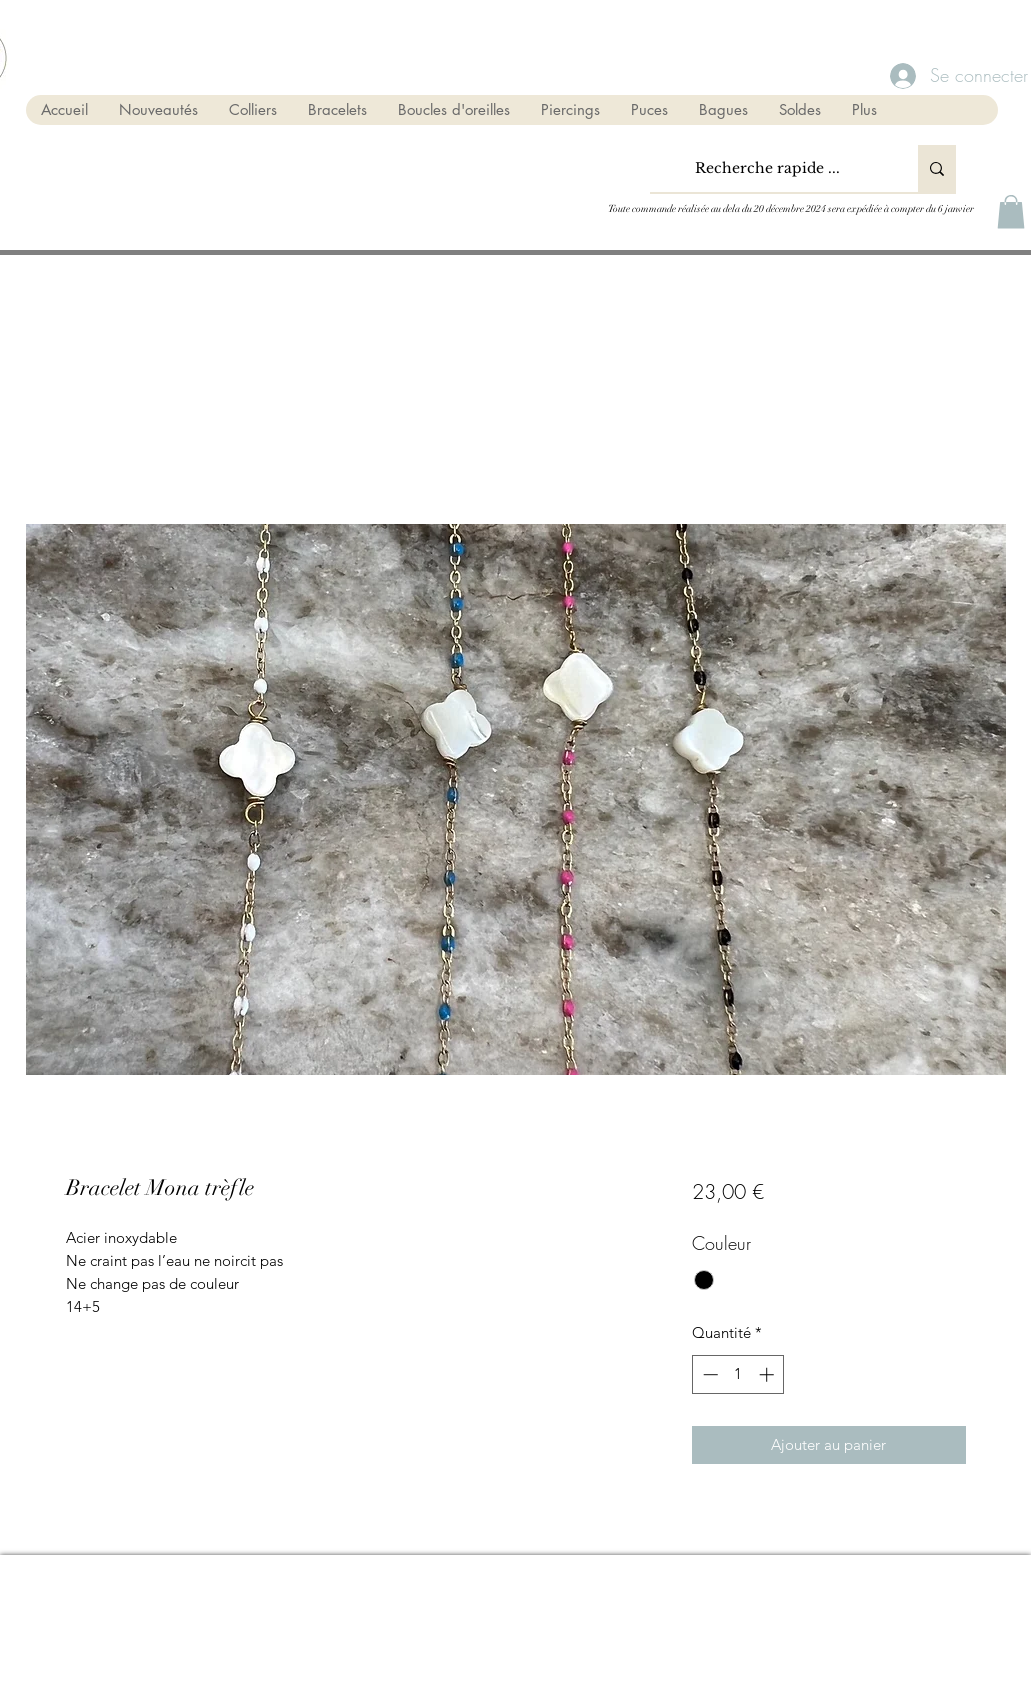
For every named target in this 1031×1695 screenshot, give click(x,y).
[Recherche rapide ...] (768, 168)
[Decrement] (708, 1374)
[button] (1011, 211)
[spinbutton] (738, 1374)
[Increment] (768, 1374)
